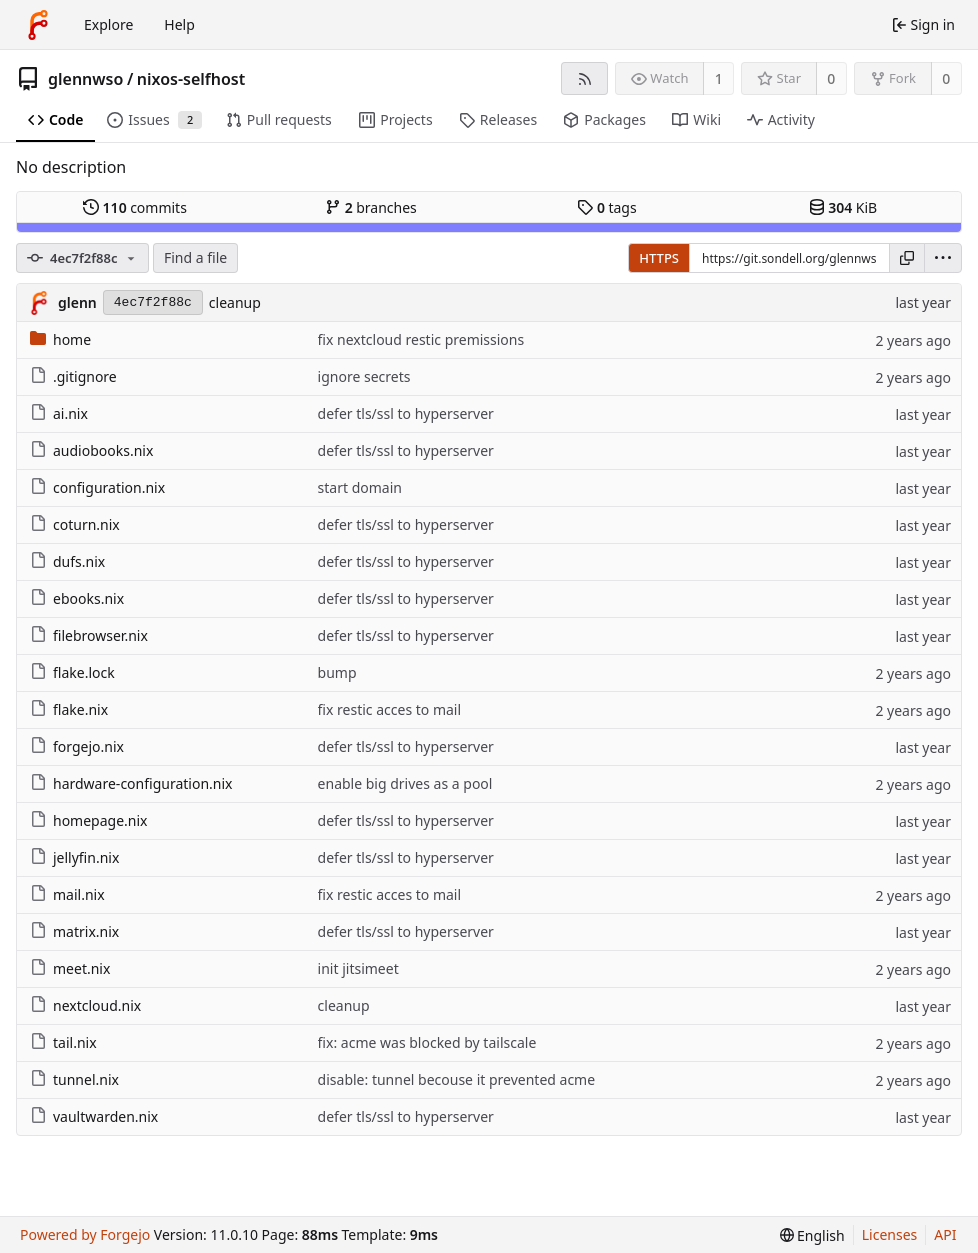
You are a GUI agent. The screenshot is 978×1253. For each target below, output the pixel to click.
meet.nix (70, 968)
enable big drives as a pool (405, 783)
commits (135, 207)
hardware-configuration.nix (131, 783)
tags (606, 207)
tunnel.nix (74, 1079)
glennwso (85, 79)
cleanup (235, 302)
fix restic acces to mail (389, 709)
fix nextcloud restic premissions (421, 339)
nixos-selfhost (191, 79)
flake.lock (72, 672)
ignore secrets (364, 376)
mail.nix (67, 894)
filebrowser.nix (89, 635)
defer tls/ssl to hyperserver (406, 413)
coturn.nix (75, 524)
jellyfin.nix (74, 857)
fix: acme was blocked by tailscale (427, 1042)
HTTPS (659, 258)
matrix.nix (74, 931)
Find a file (195, 257)
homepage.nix (89, 820)
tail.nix (63, 1042)
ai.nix (59, 413)
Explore (108, 24)
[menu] (943, 258)
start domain (360, 487)
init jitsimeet (358, 968)
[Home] (38, 25)
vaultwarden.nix (94, 1116)
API (945, 1234)
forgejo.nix (77, 746)
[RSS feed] (584, 78)
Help (179, 24)
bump (337, 672)
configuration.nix (97, 487)
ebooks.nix (77, 598)
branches (371, 207)
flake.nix (69, 709)
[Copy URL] (907, 258)
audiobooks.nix (91, 450)
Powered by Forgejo (85, 1234)
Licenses (890, 1234)
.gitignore (73, 376)
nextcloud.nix (85, 1005)
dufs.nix (67, 561)
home (60, 339)
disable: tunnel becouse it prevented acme (457, 1079)
